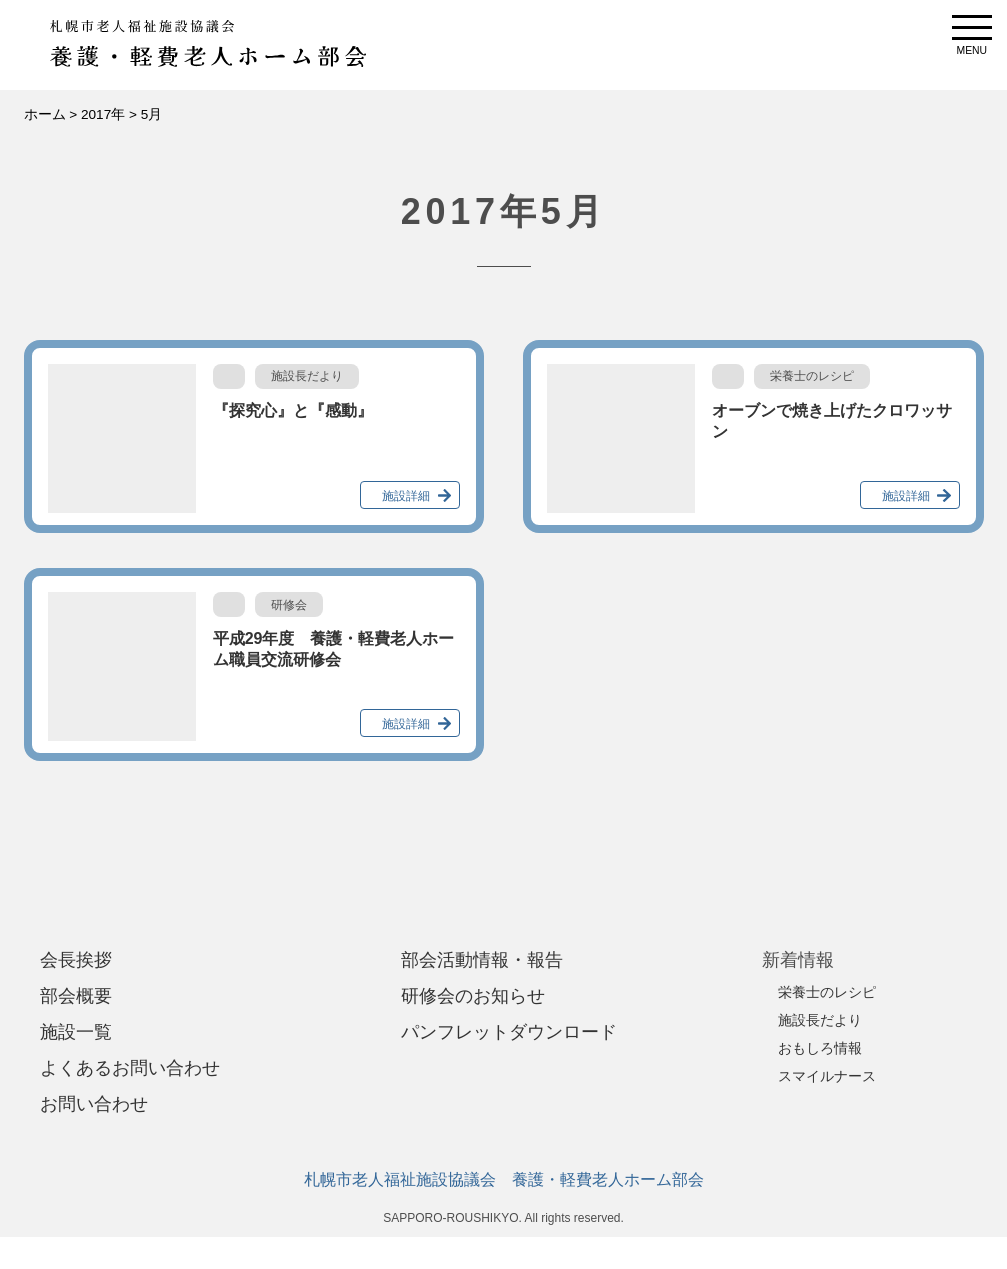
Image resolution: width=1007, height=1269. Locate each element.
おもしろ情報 (820, 1048)
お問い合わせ (94, 1104)
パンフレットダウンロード (509, 1032)
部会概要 (76, 996)
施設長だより (820, 1020)
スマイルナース (827, 1076)
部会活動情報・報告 (482, 960)
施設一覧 (76, 1032)
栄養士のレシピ (827, 992)
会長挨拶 (76, 960)
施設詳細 (406, 496)
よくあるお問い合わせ (130, 1068)
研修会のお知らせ (473, 996)
